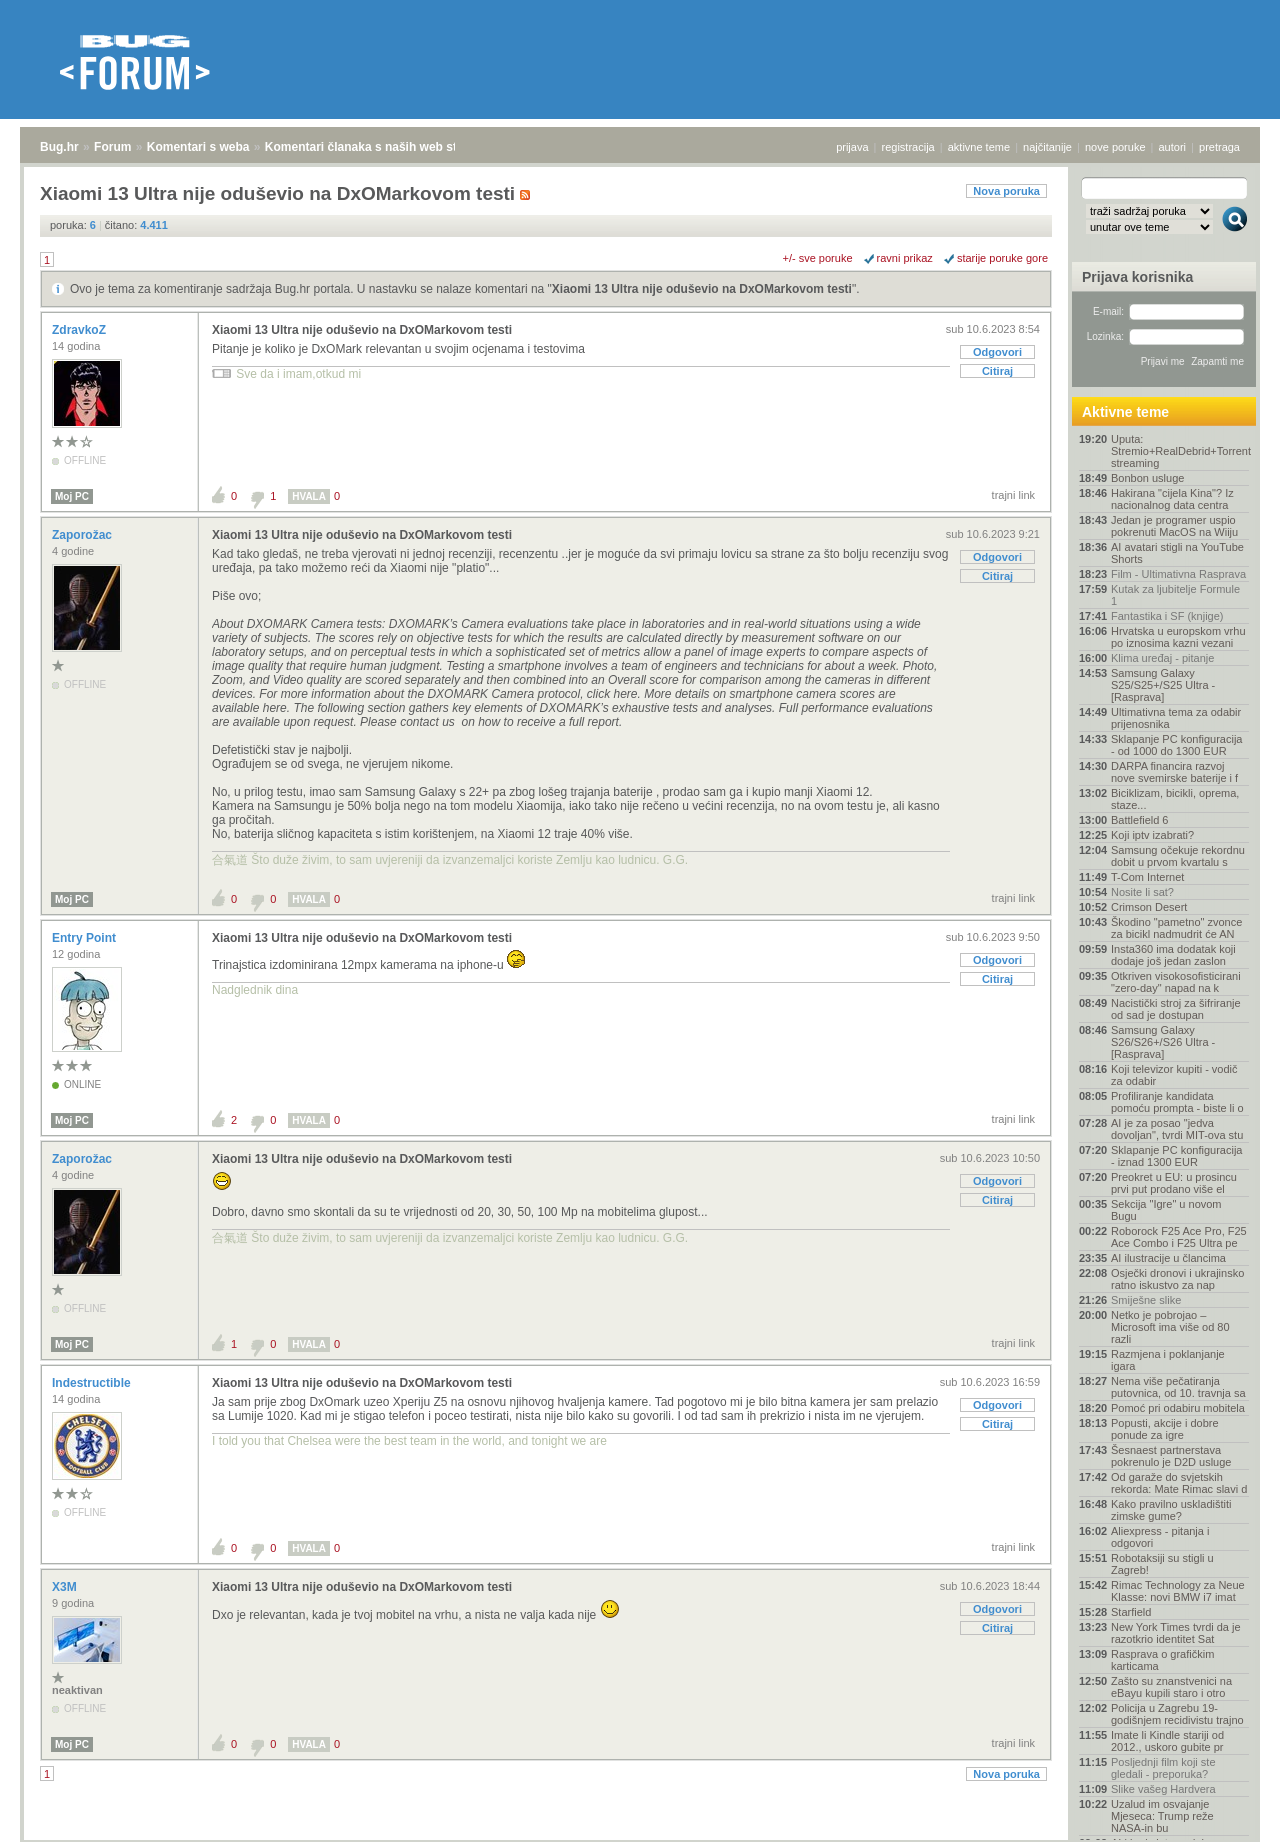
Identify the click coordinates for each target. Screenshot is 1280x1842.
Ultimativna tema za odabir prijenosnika (1176, 718)
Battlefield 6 (1139, 820)
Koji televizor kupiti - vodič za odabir (1174, 1075)
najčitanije (1047, 147)
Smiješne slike (1146, 1300)
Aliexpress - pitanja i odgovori (1160, 1537)
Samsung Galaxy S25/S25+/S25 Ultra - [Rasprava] (1163, 685)
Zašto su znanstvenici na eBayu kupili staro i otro (1171, 1687)
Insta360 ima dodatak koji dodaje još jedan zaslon (1173, 955)
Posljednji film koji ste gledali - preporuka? (1163, 1768)
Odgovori (997, 352)
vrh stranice (1225, 1813)
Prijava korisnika (1137, 277)
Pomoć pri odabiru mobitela (1178, 1408)
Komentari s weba (198, 147)
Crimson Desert (1149, 907)
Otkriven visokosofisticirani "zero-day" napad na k (1176, 982)
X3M (66, 1587)
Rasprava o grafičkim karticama (1162, 1660)
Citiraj (997, 371)
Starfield (1131, 1612)
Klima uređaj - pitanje (1162, 658)
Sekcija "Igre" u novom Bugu (1166, 1210)
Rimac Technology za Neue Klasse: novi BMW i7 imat (1178, 1591)
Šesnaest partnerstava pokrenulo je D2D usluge (1171, 1456)
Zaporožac (83, 535)
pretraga (1219, 147)
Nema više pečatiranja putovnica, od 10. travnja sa (1178, 1387)
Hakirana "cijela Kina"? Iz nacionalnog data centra (1172, 499)
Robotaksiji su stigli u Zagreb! (1162, 1564)
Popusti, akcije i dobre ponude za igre (1165, 1429)
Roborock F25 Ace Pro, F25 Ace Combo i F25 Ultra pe (1179, 1237)
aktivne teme (979, 147)
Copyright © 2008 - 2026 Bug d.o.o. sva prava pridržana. (640, 1836)
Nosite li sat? (1142, 892)
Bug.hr (59, 147)
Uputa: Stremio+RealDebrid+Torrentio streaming (1180, 451)
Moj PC (72, 496)
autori (1173, 147)
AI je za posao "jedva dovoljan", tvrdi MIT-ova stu (1177, 1129)
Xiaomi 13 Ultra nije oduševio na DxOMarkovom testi (702, 289)
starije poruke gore (1002, 258)
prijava (852, 147)
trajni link (1013, 495)
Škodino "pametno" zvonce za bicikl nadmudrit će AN (1176, 928)
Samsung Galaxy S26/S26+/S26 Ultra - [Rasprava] (1163, 1042)
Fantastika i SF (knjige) (1167, 616)
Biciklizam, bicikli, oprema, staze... (1175, 799)
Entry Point (85, 938)
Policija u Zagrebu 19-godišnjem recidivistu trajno (1177, 1714)
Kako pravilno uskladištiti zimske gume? (1171, 1510)
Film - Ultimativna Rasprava (1178, 574)
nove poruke (1115, 147)
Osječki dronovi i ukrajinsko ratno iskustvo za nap (1177, 1279)
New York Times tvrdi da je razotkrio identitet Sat (1176, 1633)
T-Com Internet (1147, 877)
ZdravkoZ (80, 330)
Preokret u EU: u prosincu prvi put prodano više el (1174, 1183)
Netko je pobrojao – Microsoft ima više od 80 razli (1170, 1327)
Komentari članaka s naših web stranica (378, 147)
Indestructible (93, 1383)
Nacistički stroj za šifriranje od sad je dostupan (1176, 1009)
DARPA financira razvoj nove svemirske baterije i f (1174, 772)
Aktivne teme (1125, 412)
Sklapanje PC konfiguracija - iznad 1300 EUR (1176, 1156)
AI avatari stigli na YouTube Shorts (1177, 553)
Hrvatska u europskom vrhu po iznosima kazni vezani (1178, 637)
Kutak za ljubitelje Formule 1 (1175, 595)
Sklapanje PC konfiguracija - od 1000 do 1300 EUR (1176, 745)
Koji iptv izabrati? (1152, 835)
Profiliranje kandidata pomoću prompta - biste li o (1177, 1102)
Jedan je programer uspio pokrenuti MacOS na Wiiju (1174, 526)
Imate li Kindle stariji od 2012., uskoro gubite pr (1167, 1741)
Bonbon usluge (1147, 478)
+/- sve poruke (818, 258)
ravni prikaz (905, 258)
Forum (112, 147)
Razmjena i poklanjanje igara (1168, 1360)
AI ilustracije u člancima (1168, 1258)
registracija (908, 147)
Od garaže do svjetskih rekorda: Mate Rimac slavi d (1179, 1483)
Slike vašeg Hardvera (1163, 1789)
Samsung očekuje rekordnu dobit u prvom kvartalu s (1178, 856)
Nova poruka (1006, 191)
